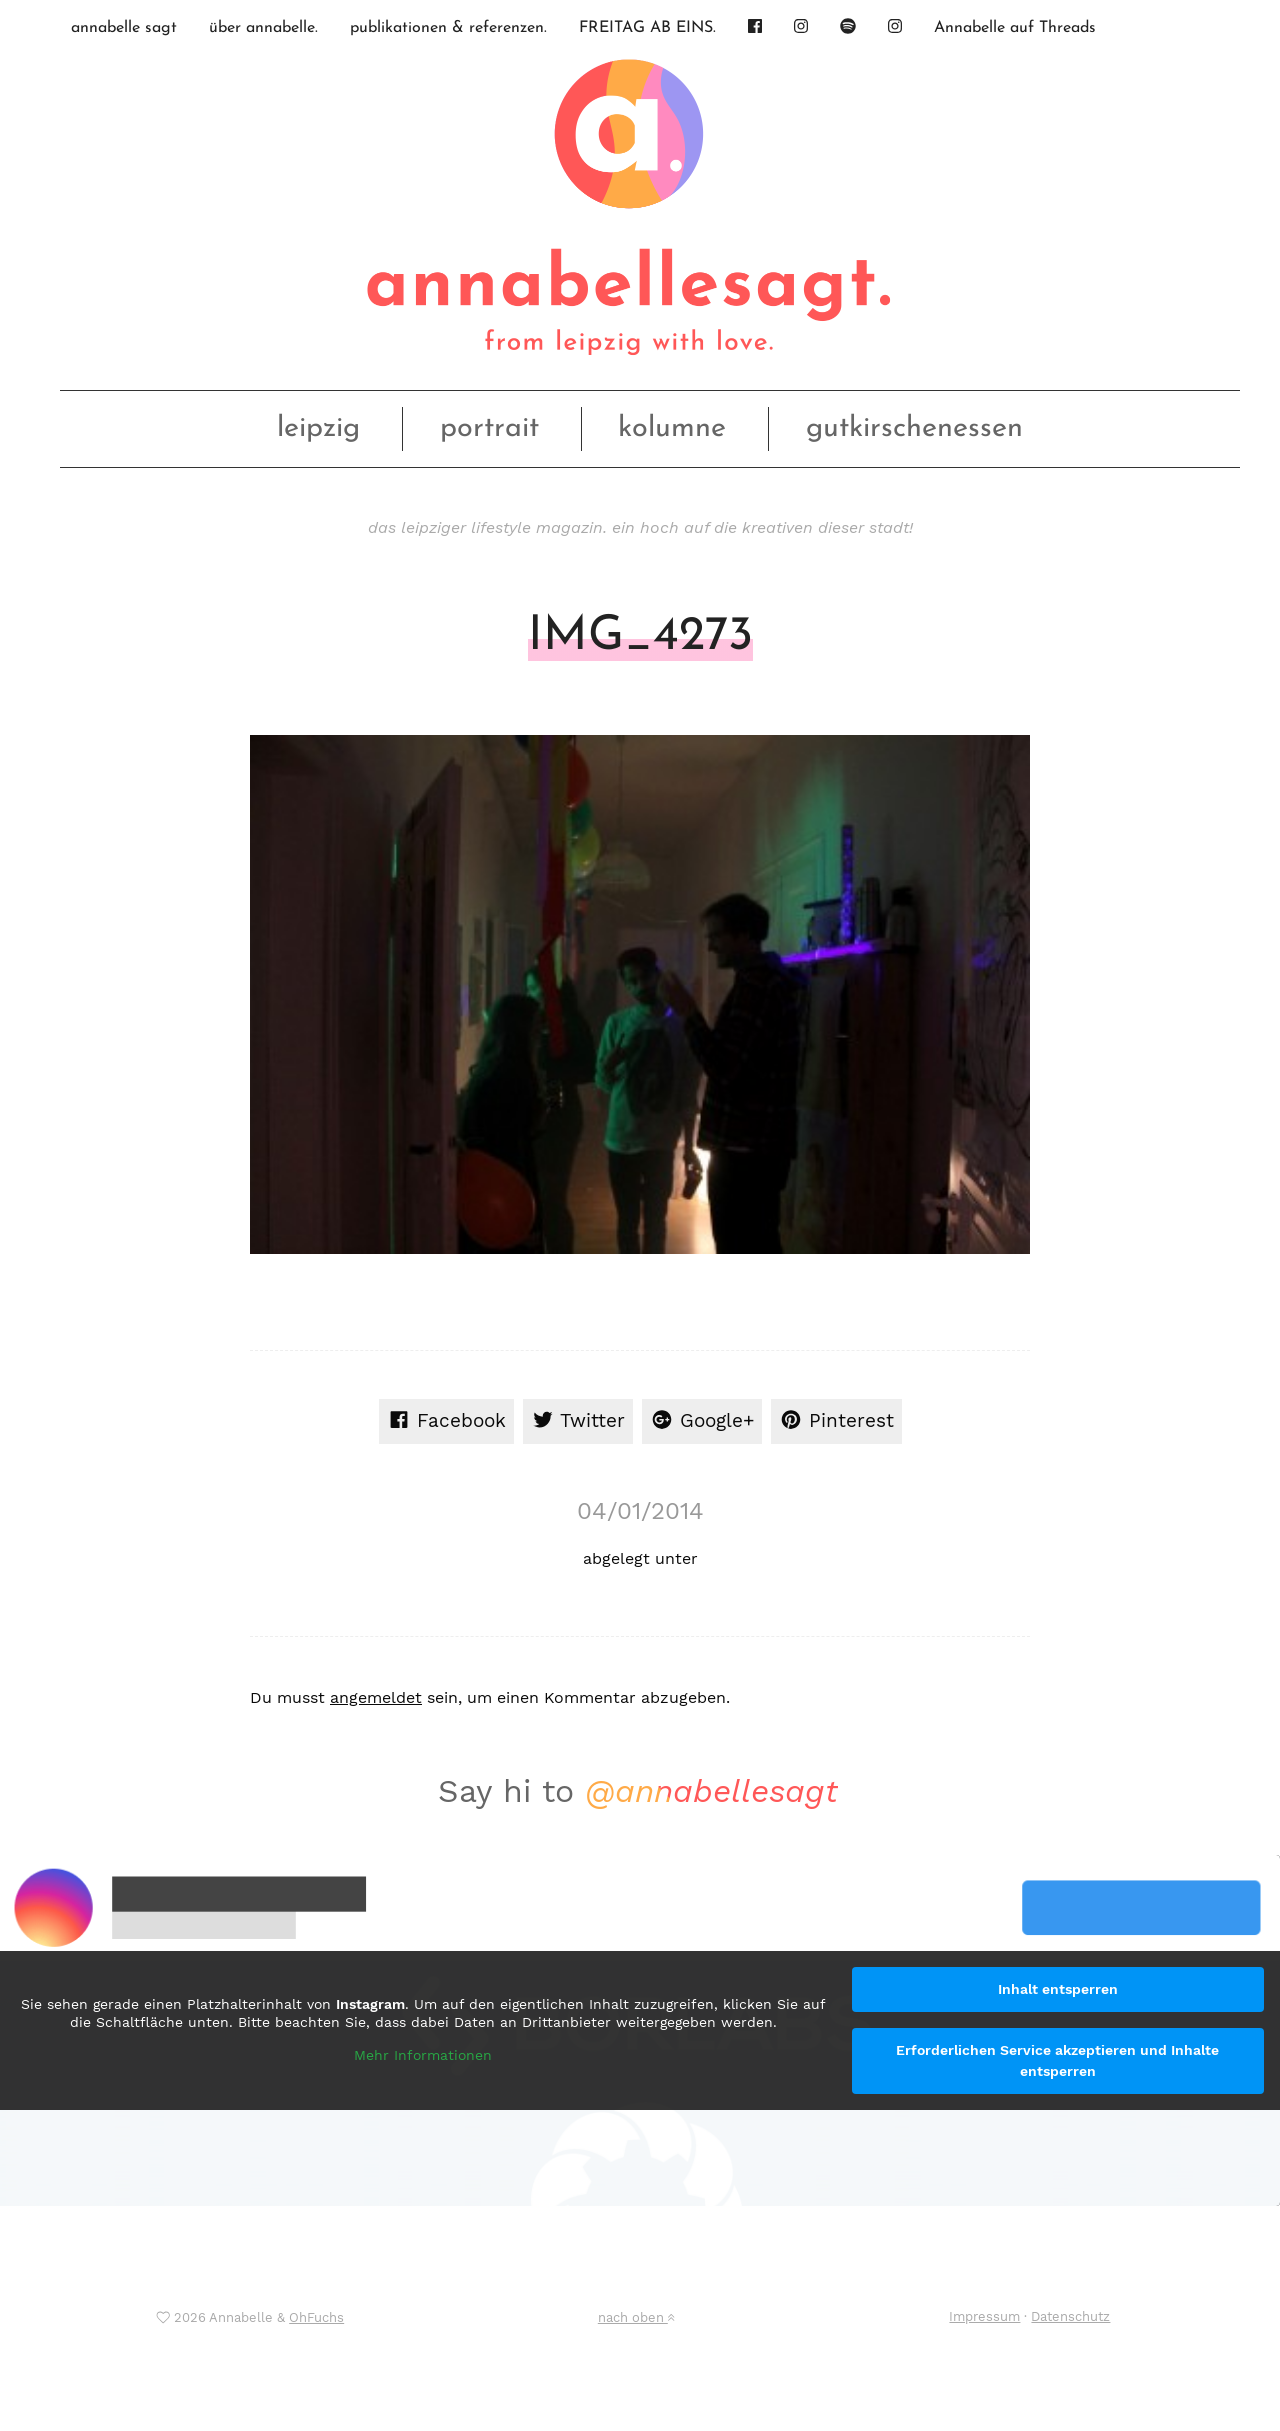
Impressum (984, 2316)
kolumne (672, 428)
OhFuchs (316, 2317)
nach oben (636, 2317)
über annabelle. (263, 28)
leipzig (318, 428)
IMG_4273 (640, 637)
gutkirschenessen (914, 428)
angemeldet (376, 1697)
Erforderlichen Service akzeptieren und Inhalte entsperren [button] (1057, 2060)
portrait (489, 428)
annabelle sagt (124, 28)
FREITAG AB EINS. (647, 28)
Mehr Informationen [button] (423, 2055)
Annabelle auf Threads (1015, 28)
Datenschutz (1070, 2316)
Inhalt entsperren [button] (1058, 1989)
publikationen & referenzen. (448, 28)
